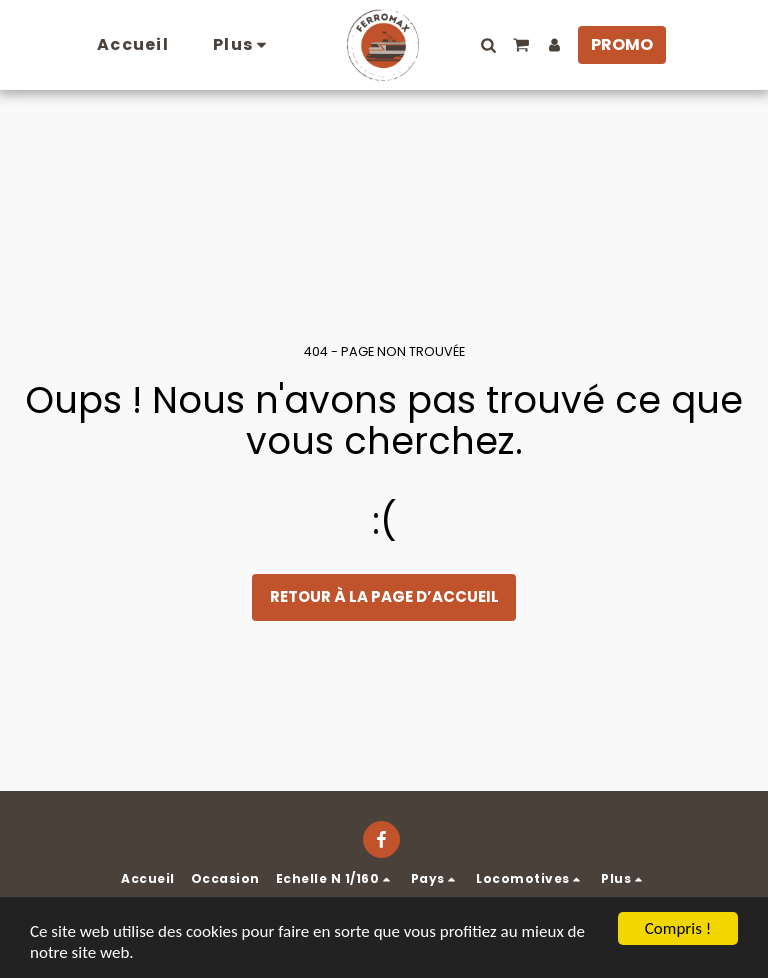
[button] (488, 45)
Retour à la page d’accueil (384, 596)
